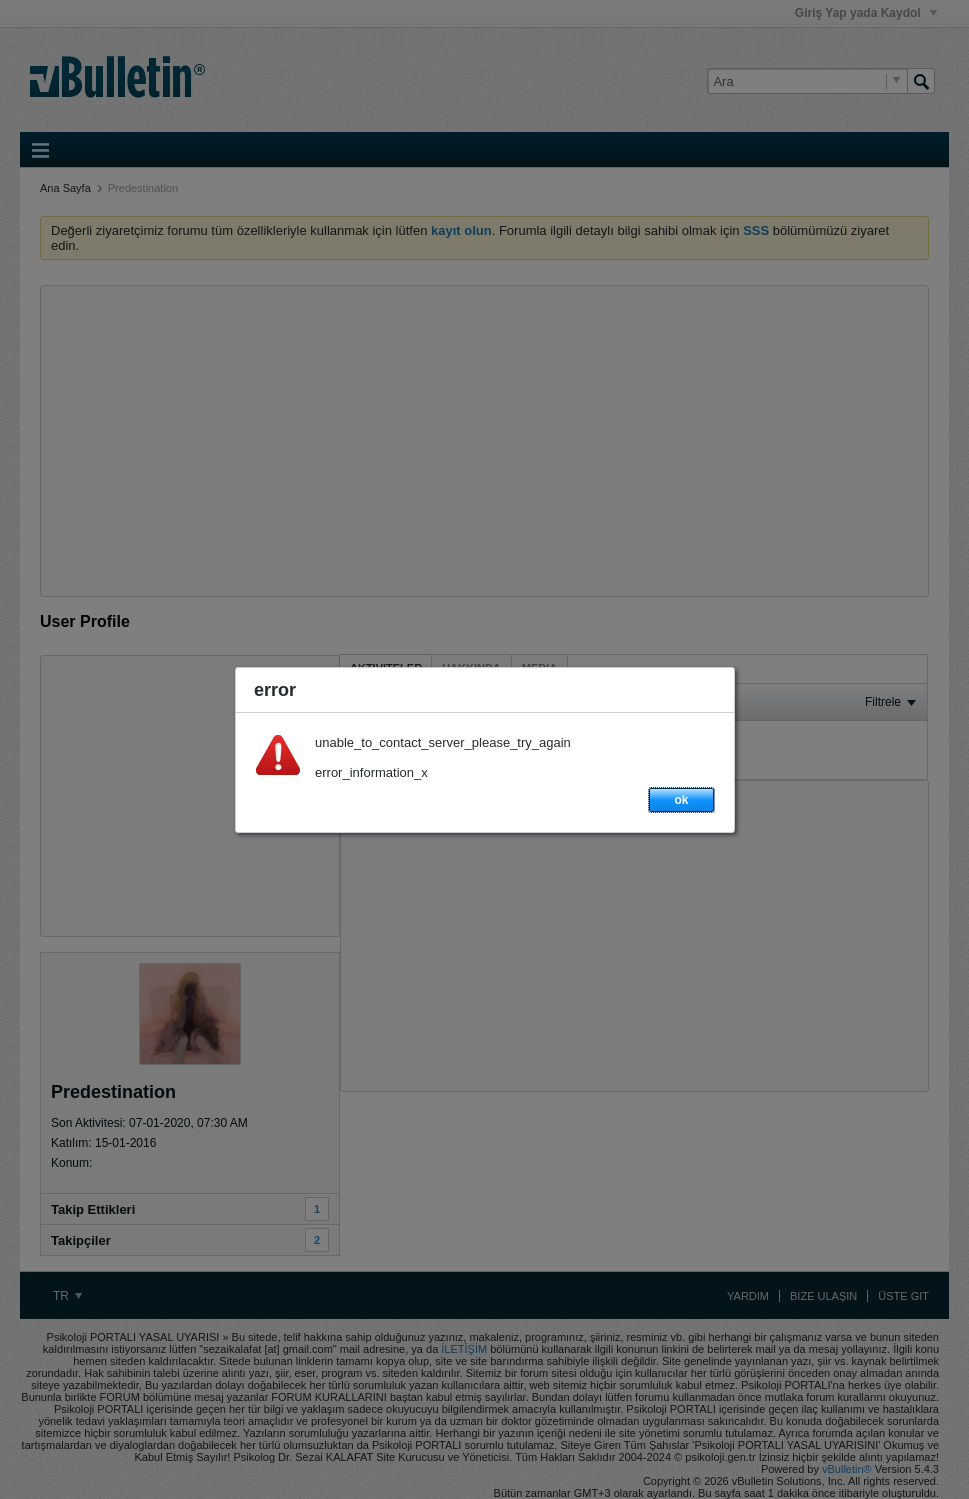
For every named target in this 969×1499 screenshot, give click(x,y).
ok (681, 800)
